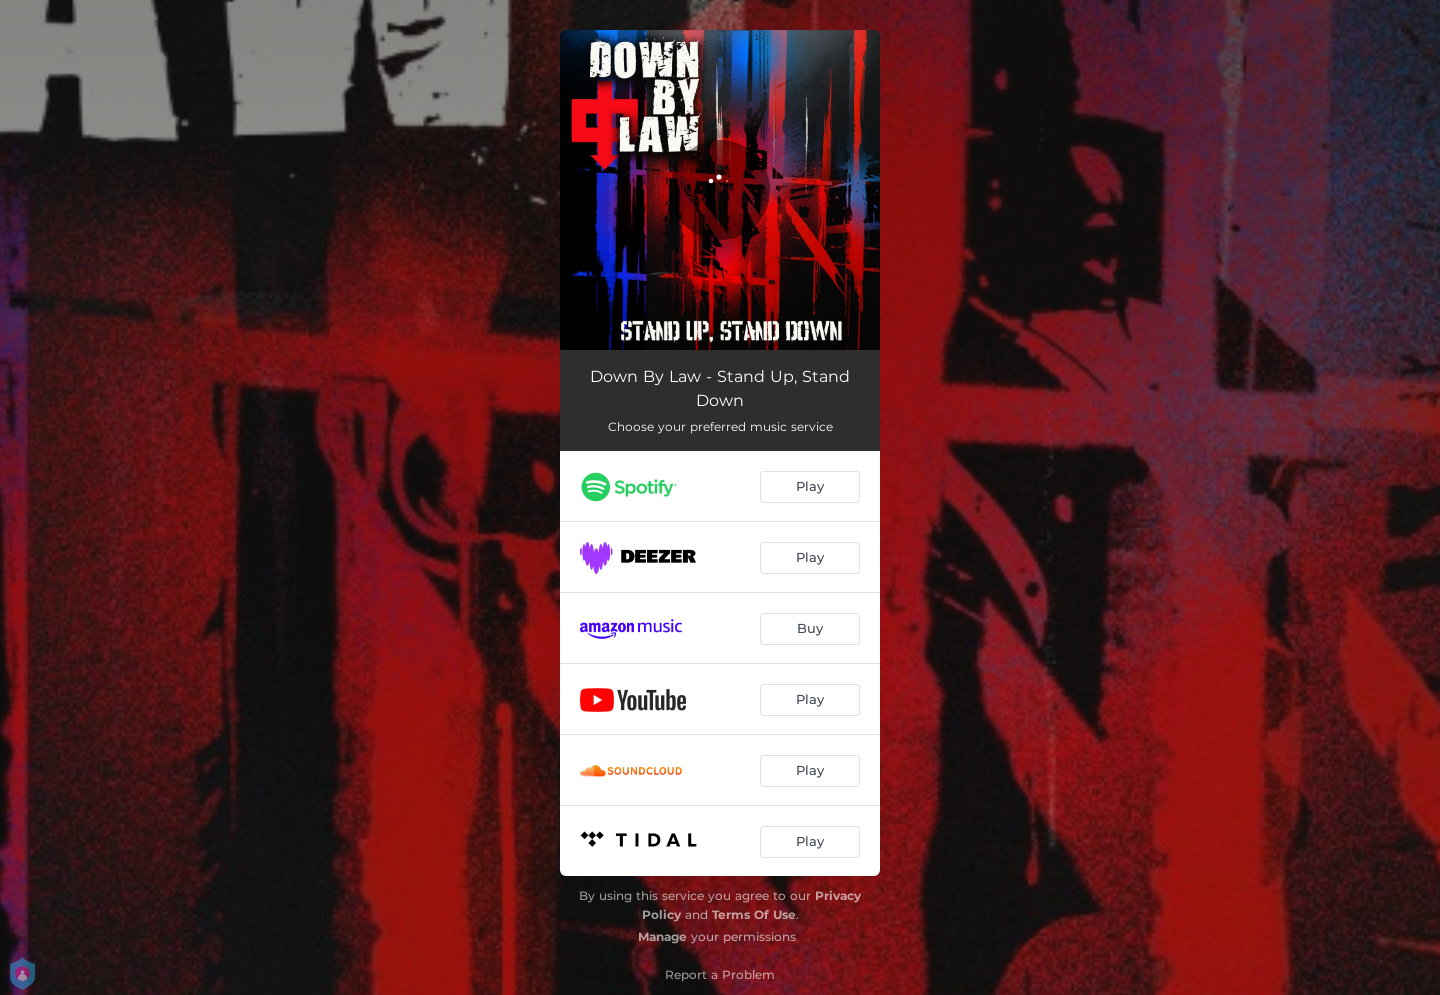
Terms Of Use (754, 914)
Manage (662, 936)
